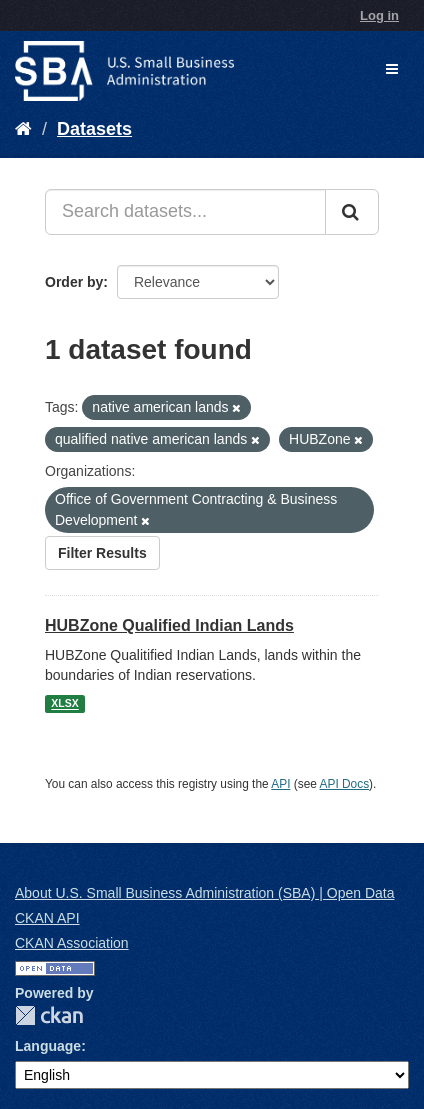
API (280, 784)
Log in (379, 15)
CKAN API (47, 918)
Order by (74, 282)
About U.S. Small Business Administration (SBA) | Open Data (204, 893)
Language (48, 1046)
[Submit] (352, 212)
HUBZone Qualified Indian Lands (169, 625)
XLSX (64, 704)
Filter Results (102, 553)
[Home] (23, 129)
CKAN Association (72, 943)
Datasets (94, 129)
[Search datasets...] (185, 212)
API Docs (345, 784)
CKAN (49, 1015)
